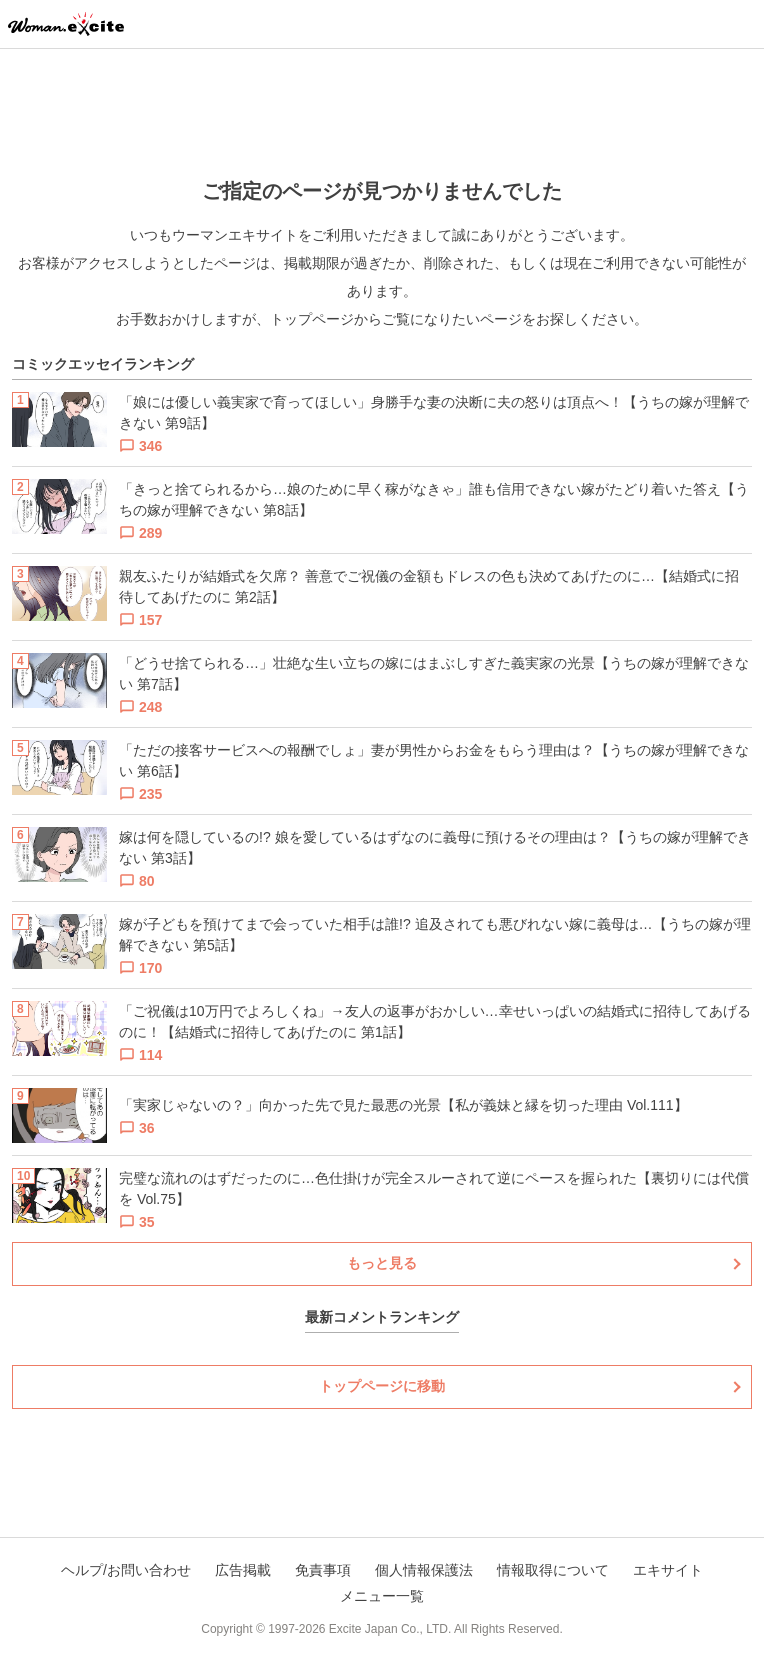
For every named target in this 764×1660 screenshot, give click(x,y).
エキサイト (668, 1570)
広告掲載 (243, 1570)
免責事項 (323, 1570)
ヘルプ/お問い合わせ (126, 1570)
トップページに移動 (382, 1386)
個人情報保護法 (424, 1570)
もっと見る (382, 1263)
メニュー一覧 (382, 1596)
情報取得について (553, 1570)
